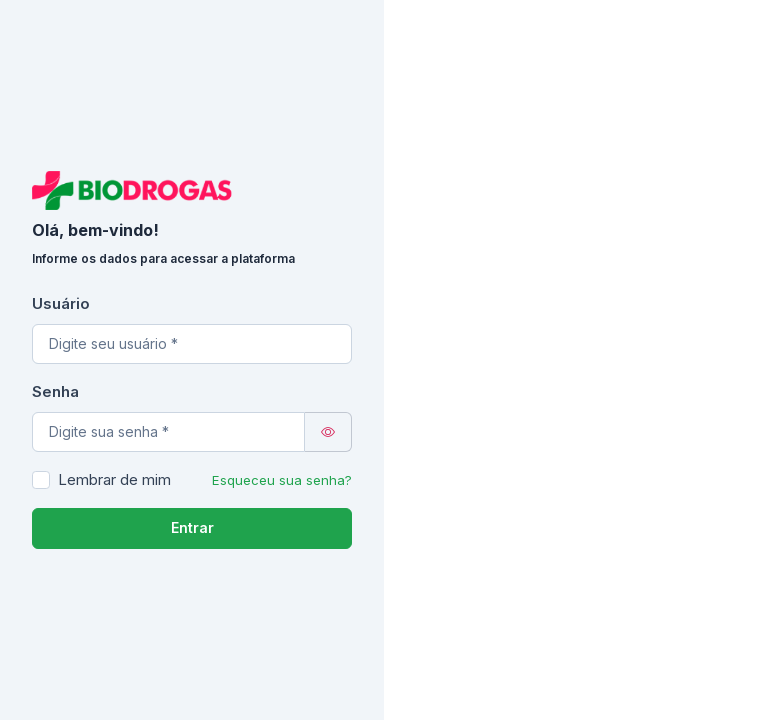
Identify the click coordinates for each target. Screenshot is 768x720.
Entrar (192, 527)
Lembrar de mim (114, 479)
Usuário (61, 303)
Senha (55, 391)
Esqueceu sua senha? (282, 480)
